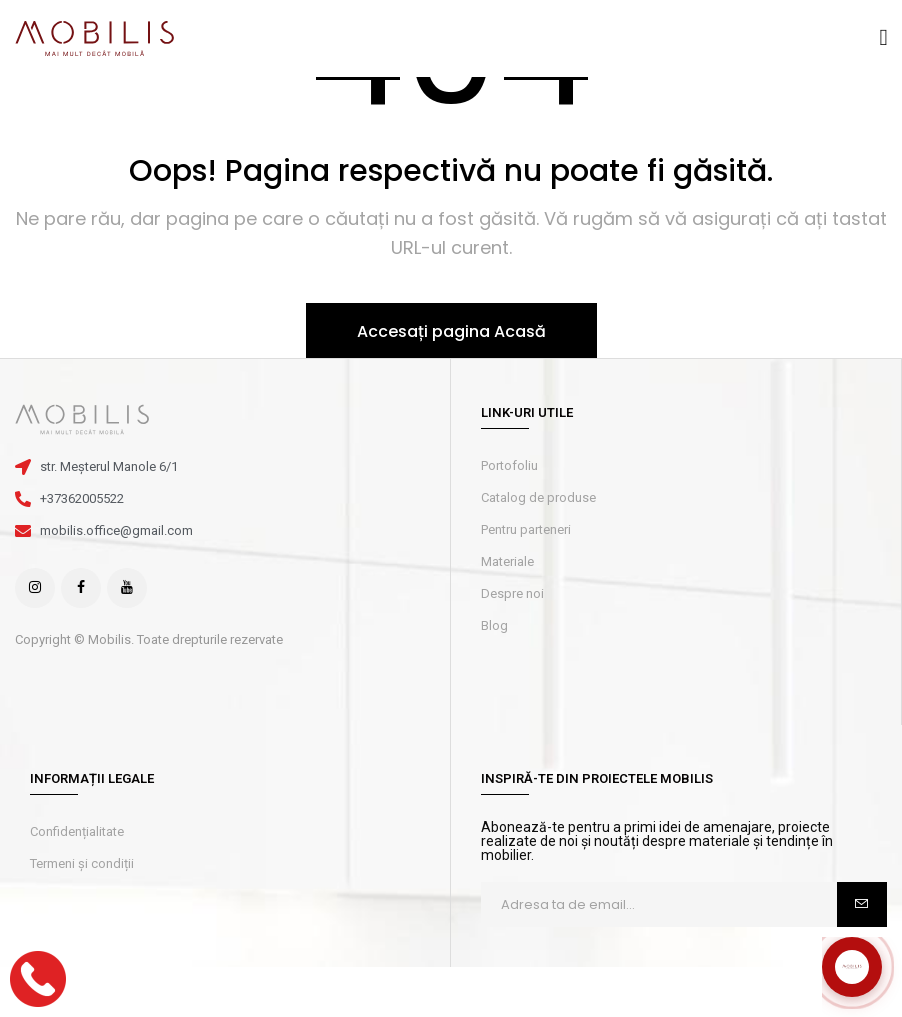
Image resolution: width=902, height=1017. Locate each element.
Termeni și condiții (82, 863)
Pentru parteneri (526, 529)
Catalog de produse (538, 497)
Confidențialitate (77, 831)
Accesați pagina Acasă (451, 331)
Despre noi (512, 593)
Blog (494, 625)
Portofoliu (509, 465)
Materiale (507, 561)
